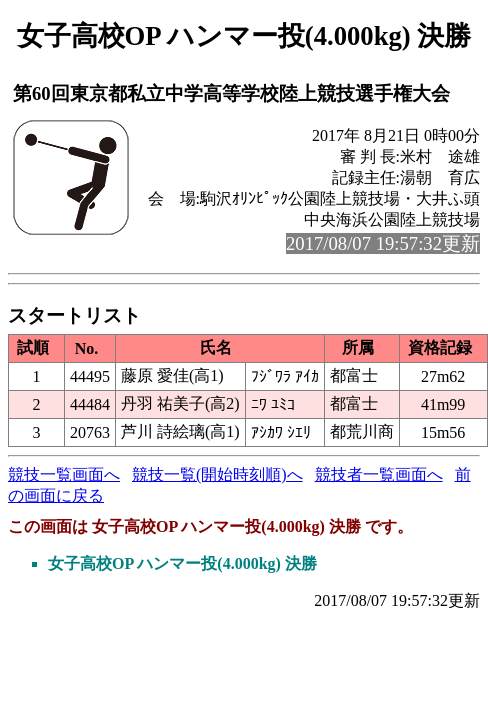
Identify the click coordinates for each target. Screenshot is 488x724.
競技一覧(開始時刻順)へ (217, 474)
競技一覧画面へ (64, 474)
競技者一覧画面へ (379, 474)
